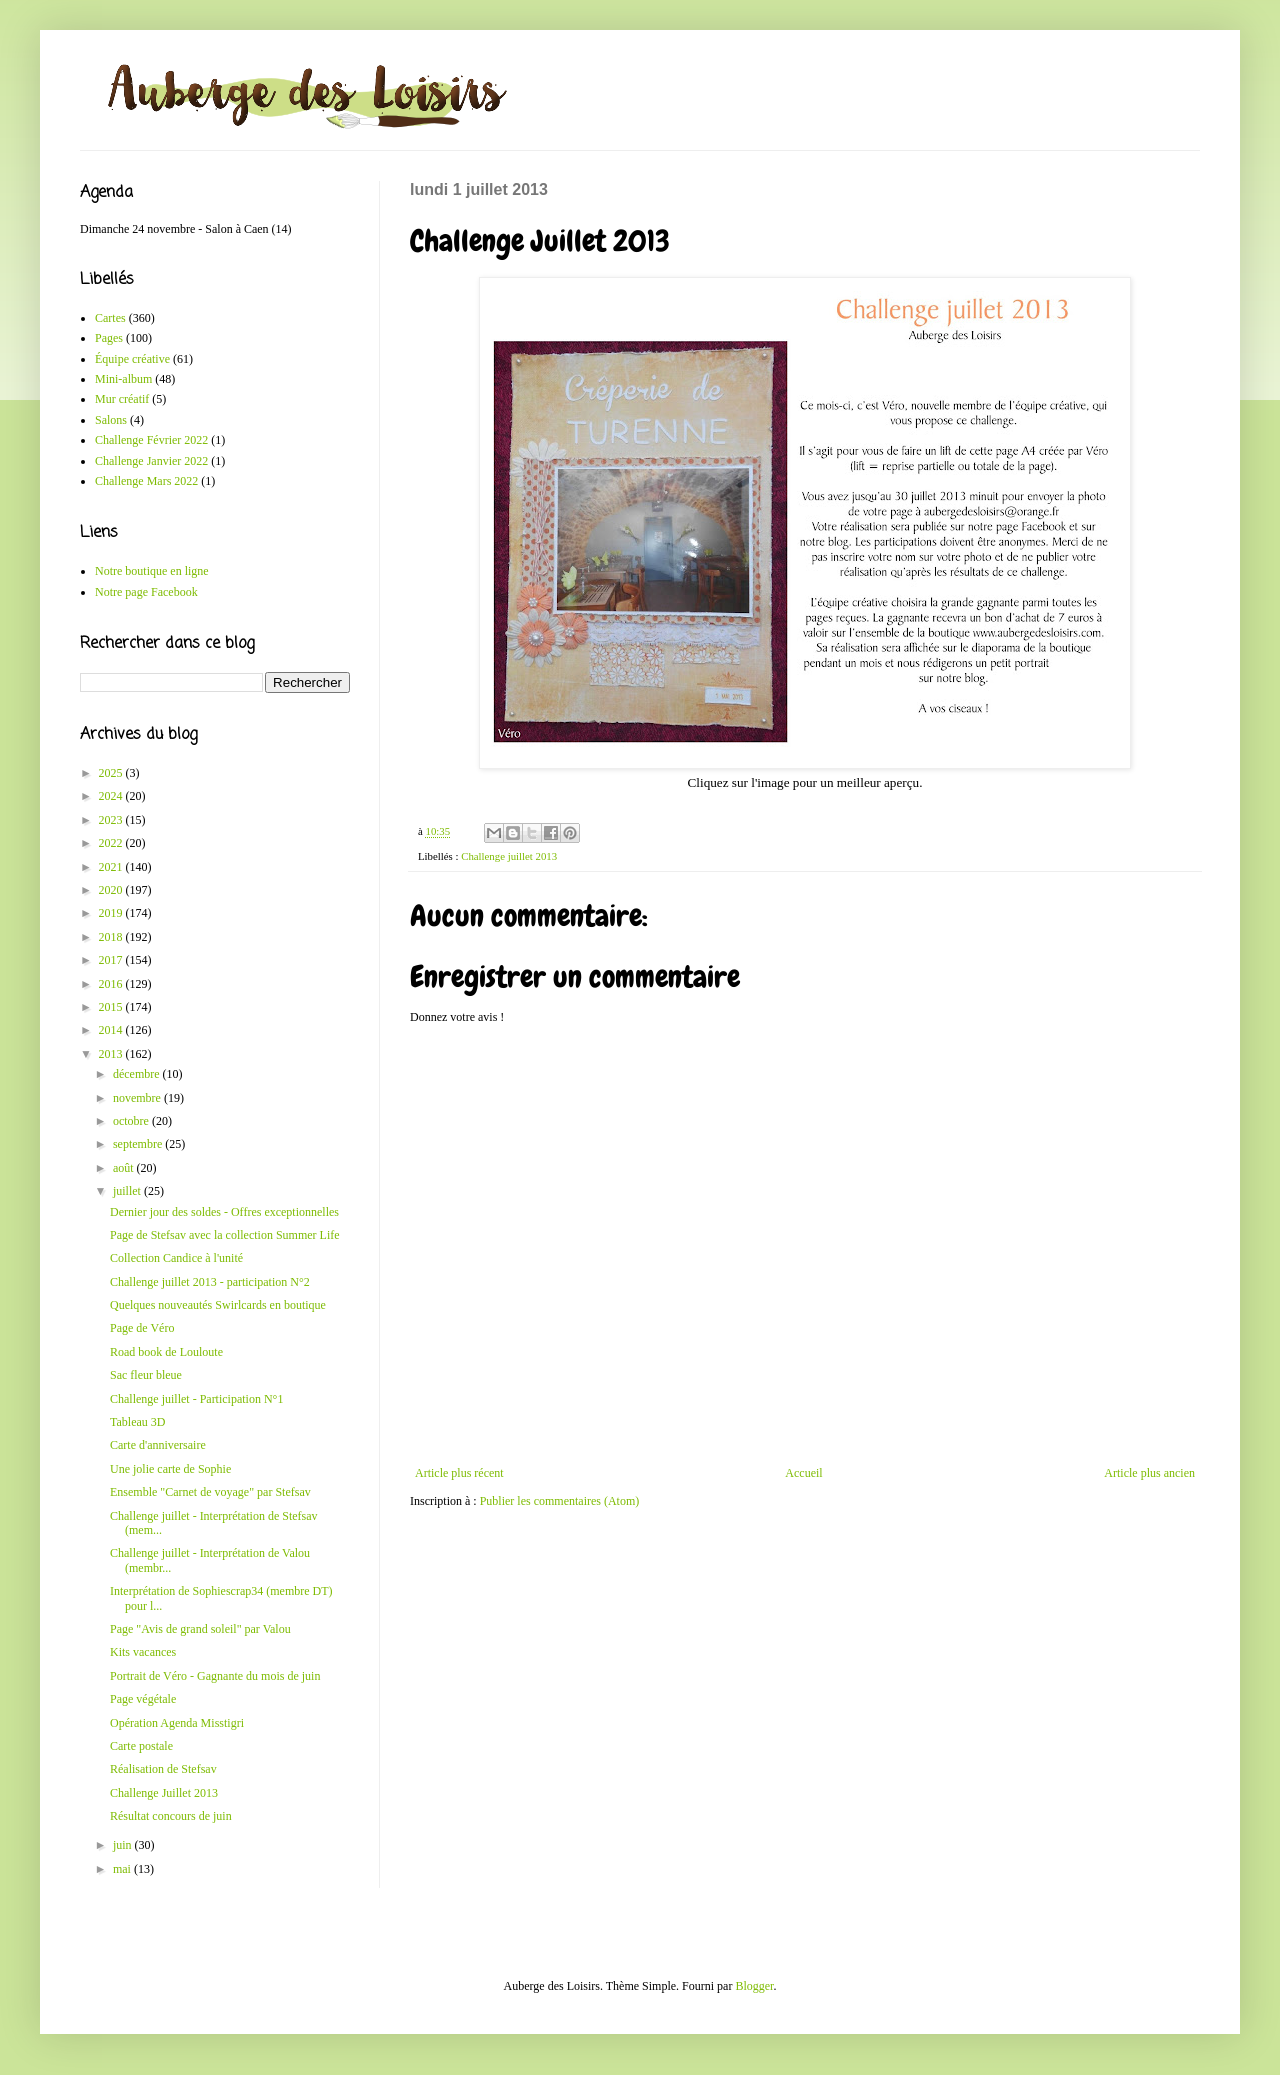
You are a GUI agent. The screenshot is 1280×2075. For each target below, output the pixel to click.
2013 (112, 1054)
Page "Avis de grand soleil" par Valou (200, 1629)
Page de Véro (142, 1328)
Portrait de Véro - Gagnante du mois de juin (215, 1676)
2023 (112, 820)
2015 (112, 1007)
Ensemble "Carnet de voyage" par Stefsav (210, 1492)
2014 (112, 1030)
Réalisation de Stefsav (163, 1769)
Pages (109, 338)
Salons (111, 420)
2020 (112, 890)
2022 (112, 843)
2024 (112, 796)
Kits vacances (143, 1652)
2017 (112, 960)
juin (124, 1845)
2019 (112, 913)
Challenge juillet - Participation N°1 (196, 1399)
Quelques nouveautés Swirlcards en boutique (218, 1305)
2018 (112, 937)
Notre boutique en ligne (152, 571)
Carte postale (141, 1746)
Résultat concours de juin (171, 1816)
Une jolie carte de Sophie (170, 1469)
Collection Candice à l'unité (176, 1258)
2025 (112, 773)
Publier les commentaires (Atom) (560, 1501)
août (125, 1168)
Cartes (110, 318)
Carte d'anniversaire (158, 1445)
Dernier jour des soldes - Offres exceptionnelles (224, 1212)
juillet (128, 1191)
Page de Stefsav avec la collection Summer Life (225, 1235)
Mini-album (123, 379)
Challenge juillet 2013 (509, 856)
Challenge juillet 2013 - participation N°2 (210, 1282)
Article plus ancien (1149, 1473)
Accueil (803, 1473)
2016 (112, 984)
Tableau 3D (137, 1422)
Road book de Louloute (166, 1352)
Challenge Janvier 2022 (151, 461)
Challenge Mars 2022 (146, 481)
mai (123, 1869)
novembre (138, 1098)
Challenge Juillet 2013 (164, 1793)
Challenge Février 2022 (151, 440)
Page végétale (143, 1699)
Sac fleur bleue (146, 1375)
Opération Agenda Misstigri (177, 1723)
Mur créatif (122, 399)
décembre (138, 1074)
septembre (139, 1144)
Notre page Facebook (146, 592)
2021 (112, 867)
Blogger (754, 1986)
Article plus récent (459, 1473)
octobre (132, 1121)
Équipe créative (132, 359)
